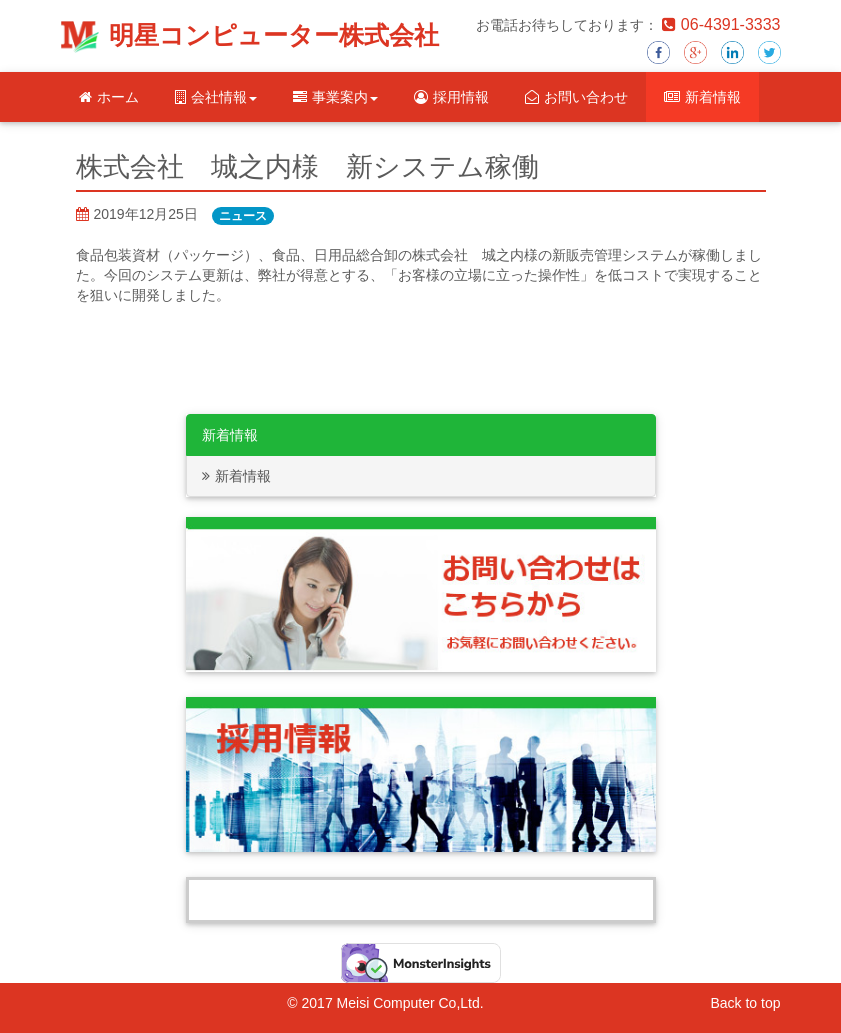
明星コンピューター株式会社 (274, 35)
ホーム (109, 97)
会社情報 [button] (216, 97)
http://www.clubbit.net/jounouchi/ (176, 315)
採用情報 (451, 97)
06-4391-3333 (721, 24)
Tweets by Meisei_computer (421, 900)
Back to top (745, 1003)
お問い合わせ (576, 97)
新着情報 (702, 97)
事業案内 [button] (335, 97)
